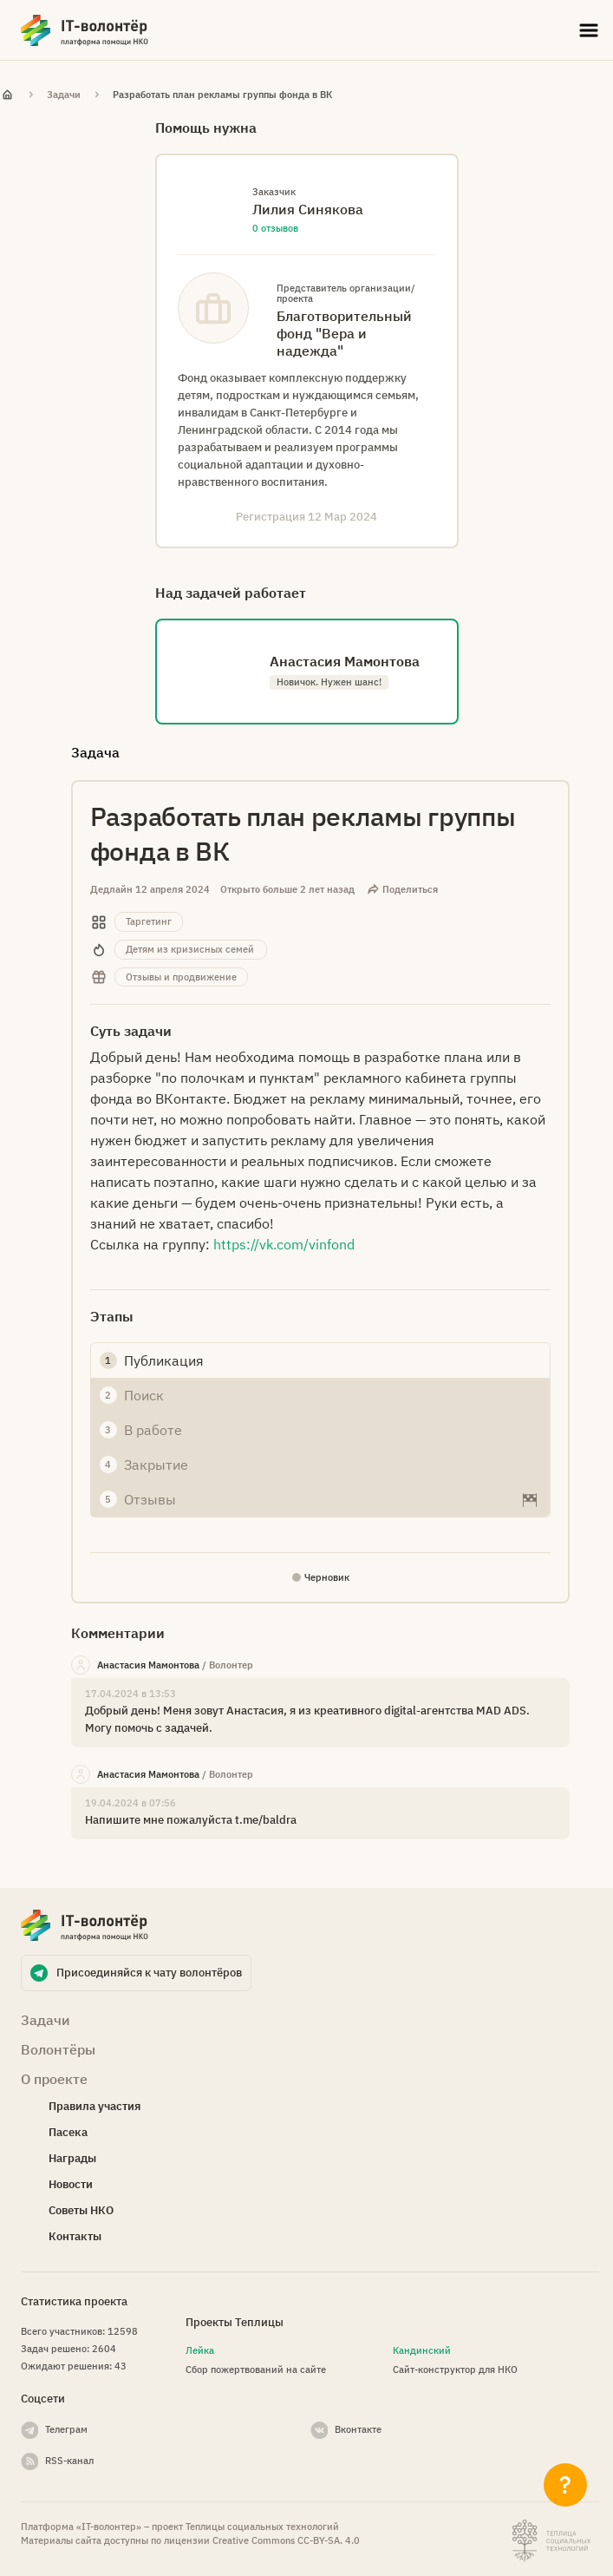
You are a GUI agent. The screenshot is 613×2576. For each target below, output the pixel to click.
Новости (71, 2184)
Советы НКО (81, 2210)
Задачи (64, 94)
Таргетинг (149, 921)
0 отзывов (275, 228)
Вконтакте (358, 2429)
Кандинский (422, 2350)
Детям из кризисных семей (190, 949)
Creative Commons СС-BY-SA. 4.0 (286, 2540)
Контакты (75, 2236)
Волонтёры (58, 2049)
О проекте (54, 2079)
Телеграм (66, 2429)
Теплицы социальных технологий (262, 2526)
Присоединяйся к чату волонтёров (149, 1972)
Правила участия (94, 2106)
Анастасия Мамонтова (148, 1665)
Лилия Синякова (307, 209)
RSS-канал (69, 2461)
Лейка (200, 2350)
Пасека (68, 2132)
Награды (72, 2158)
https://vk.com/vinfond (284, 1244)
